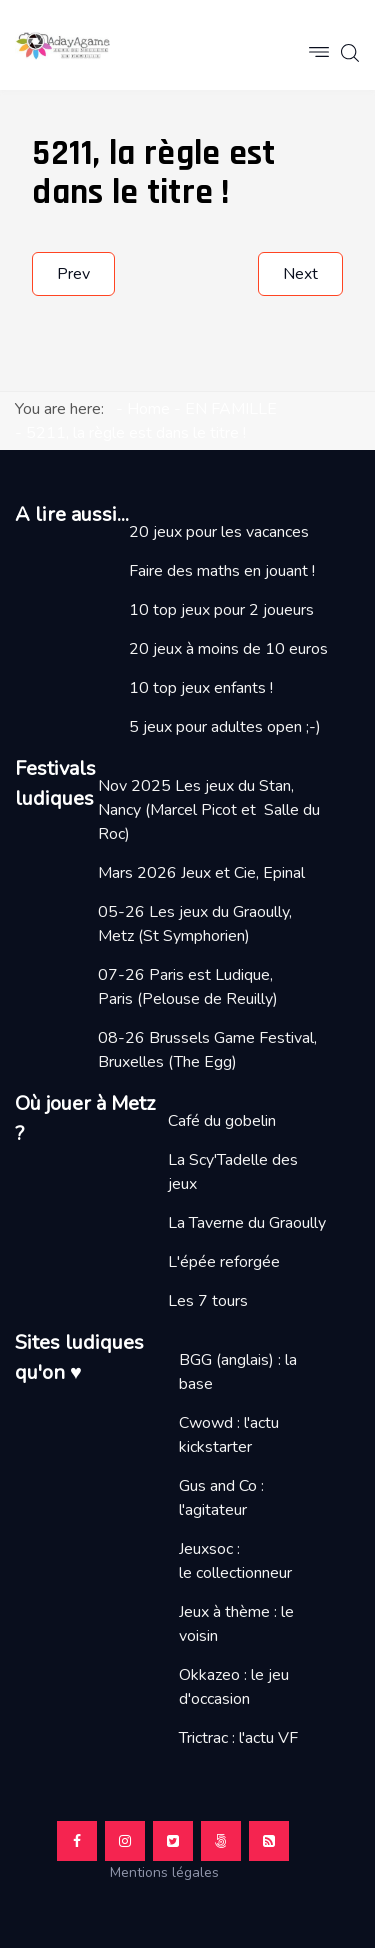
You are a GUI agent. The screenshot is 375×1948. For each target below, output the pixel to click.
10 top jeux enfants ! (201, 688)
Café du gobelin (222, 1121)
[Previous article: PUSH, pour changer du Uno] (73, 274)
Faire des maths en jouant (218, 571)
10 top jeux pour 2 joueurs (221, 610)
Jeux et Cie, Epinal (243, 873)
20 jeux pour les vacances (219, 532)
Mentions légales (172, 1872)
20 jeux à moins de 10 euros (228, 649)
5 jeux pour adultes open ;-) (225, 727)
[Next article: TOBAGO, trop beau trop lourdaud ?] (300, 274)
